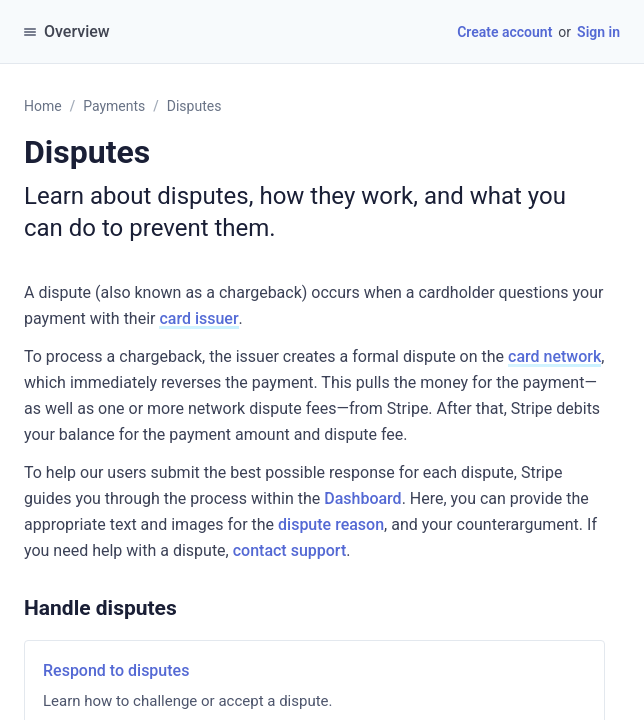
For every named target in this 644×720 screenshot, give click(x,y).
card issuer (198, 318)
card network (554, 356)
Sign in (598, 32)
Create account (504, 32)
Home (43, 106)
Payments (114, 106)
